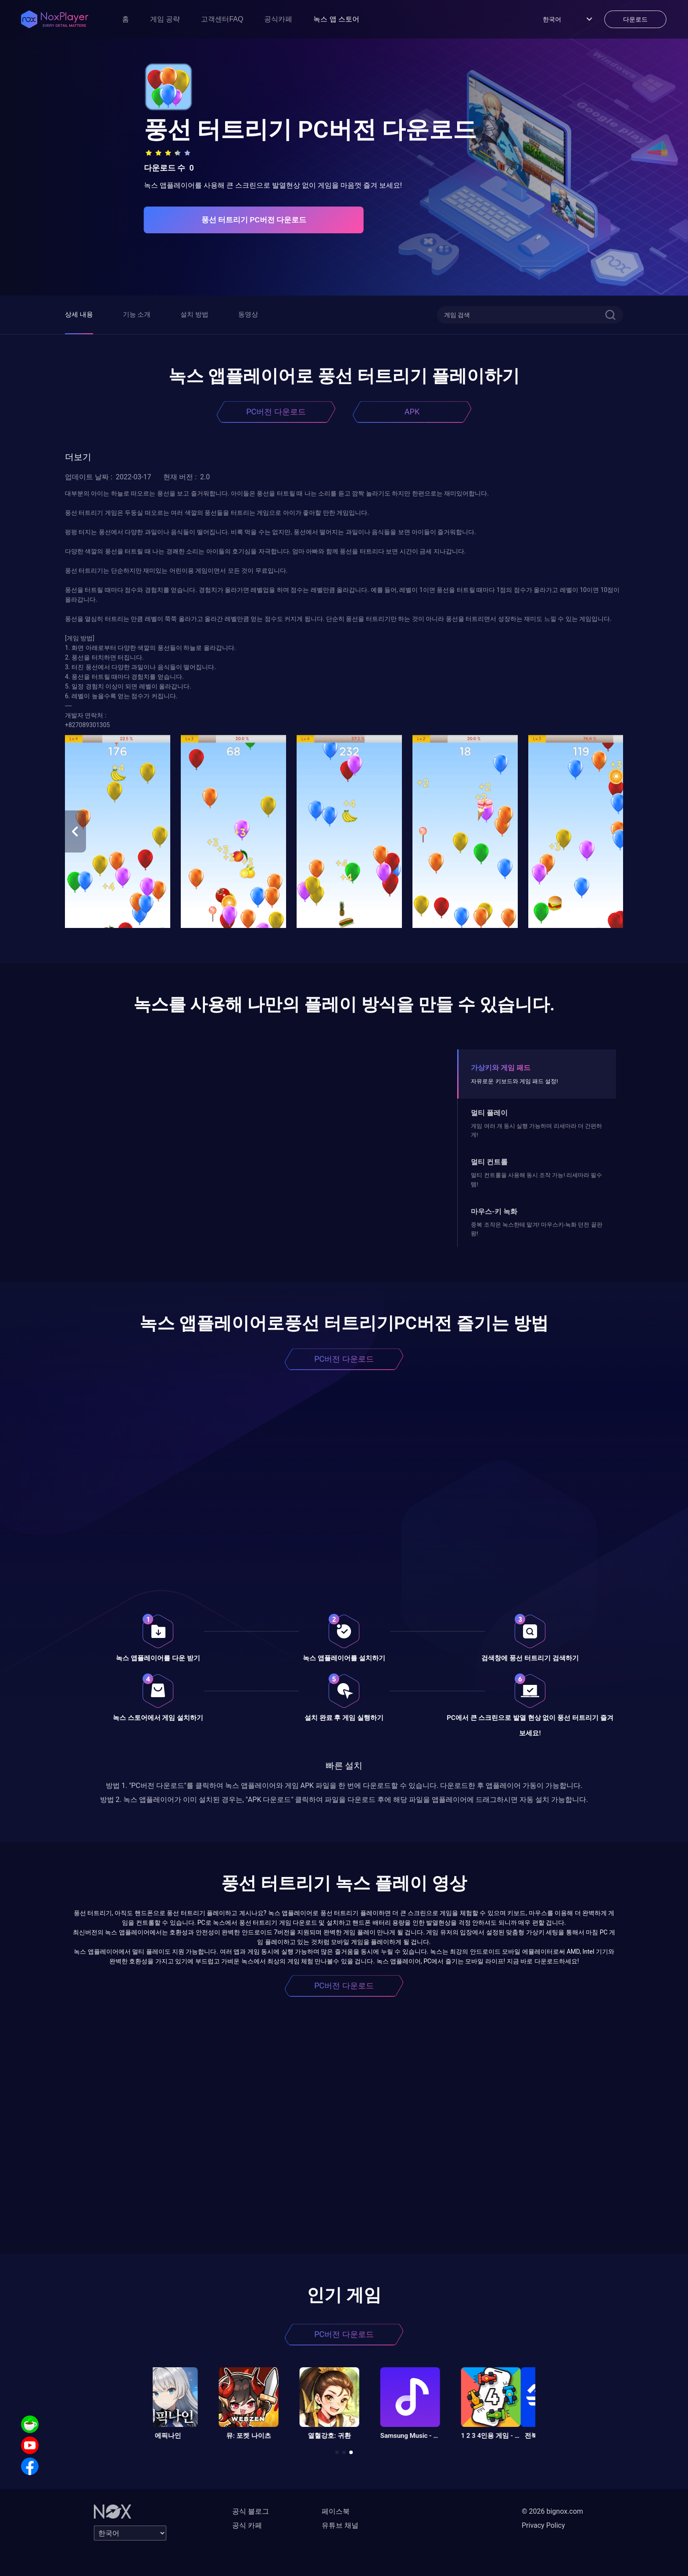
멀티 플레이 (489, 1113)
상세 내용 (79, 314)
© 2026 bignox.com (552, 2511)
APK (412, 411)
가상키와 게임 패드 (500, 1067)
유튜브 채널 (340, 2525)
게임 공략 (165, 19)
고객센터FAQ (222, 19)
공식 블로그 (250, 2511)
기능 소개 (137, 314)
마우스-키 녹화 (494, 1211)
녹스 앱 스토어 (336, 19)
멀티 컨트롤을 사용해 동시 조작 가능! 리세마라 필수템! (536, 1179)
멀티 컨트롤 (489, 1162)
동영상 (248, 314)
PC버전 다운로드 (276, 411)
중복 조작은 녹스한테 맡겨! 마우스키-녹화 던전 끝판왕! (536, 1229)
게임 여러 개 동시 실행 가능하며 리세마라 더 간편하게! (536, 1130)
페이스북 (336, 2511)
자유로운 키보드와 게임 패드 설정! (514, 1081)
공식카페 (278, 19)
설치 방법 (194, 314)
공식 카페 (247, 2525)
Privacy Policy (543, 2525)
